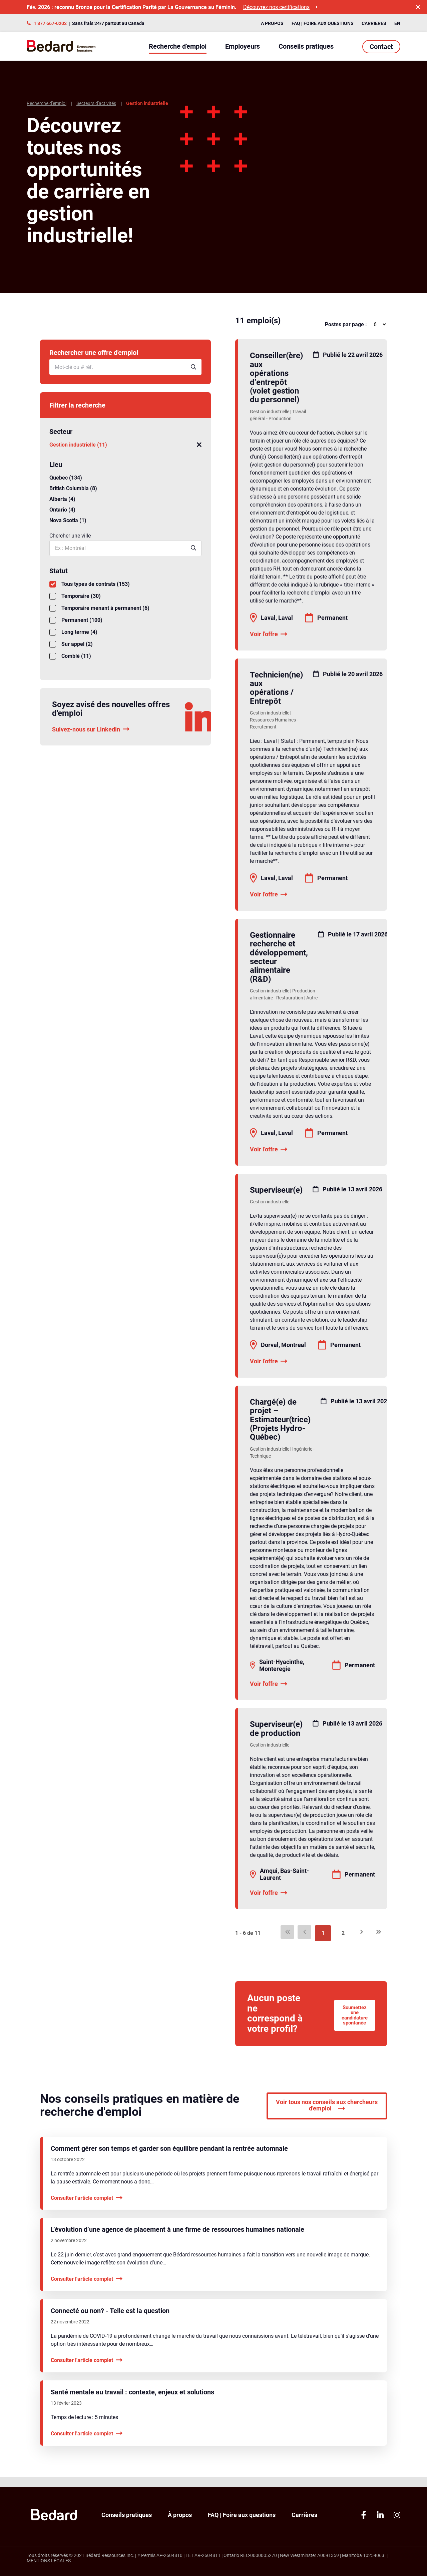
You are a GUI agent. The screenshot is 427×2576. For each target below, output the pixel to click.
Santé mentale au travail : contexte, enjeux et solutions (132, 2402)
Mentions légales (49, 2560)
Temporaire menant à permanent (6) (99, 608)
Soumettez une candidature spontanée (351, 2018)
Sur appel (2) (71, 644)
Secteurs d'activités (96, 103)
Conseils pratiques (306, 46)
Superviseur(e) (276, 1190)
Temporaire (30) (75, 596)
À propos (272, 23)
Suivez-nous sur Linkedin (90, 729)
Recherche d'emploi (177, 46)
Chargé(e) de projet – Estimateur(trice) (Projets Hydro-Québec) (280, 1419)
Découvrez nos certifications (280, 7)
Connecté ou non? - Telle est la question (110, 2321)
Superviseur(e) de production (276, 1729)
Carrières (374, 23)
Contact (381, 47)
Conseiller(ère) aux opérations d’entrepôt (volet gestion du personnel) (276, 377)
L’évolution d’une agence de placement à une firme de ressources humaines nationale (177, 2240)
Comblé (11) (70, 656)
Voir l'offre (268, 634)
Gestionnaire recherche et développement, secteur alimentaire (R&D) (279, 957)
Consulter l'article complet (86, 2207)
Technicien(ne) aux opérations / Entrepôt (276, 688)
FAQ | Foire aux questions (323, 23)
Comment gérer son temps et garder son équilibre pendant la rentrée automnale (169, 2158)
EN (397, 23)
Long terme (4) (73, 632)
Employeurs (242, 46)
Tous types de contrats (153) (89, 584)
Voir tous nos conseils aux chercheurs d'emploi (327, 2115)
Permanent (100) (75, 620)
